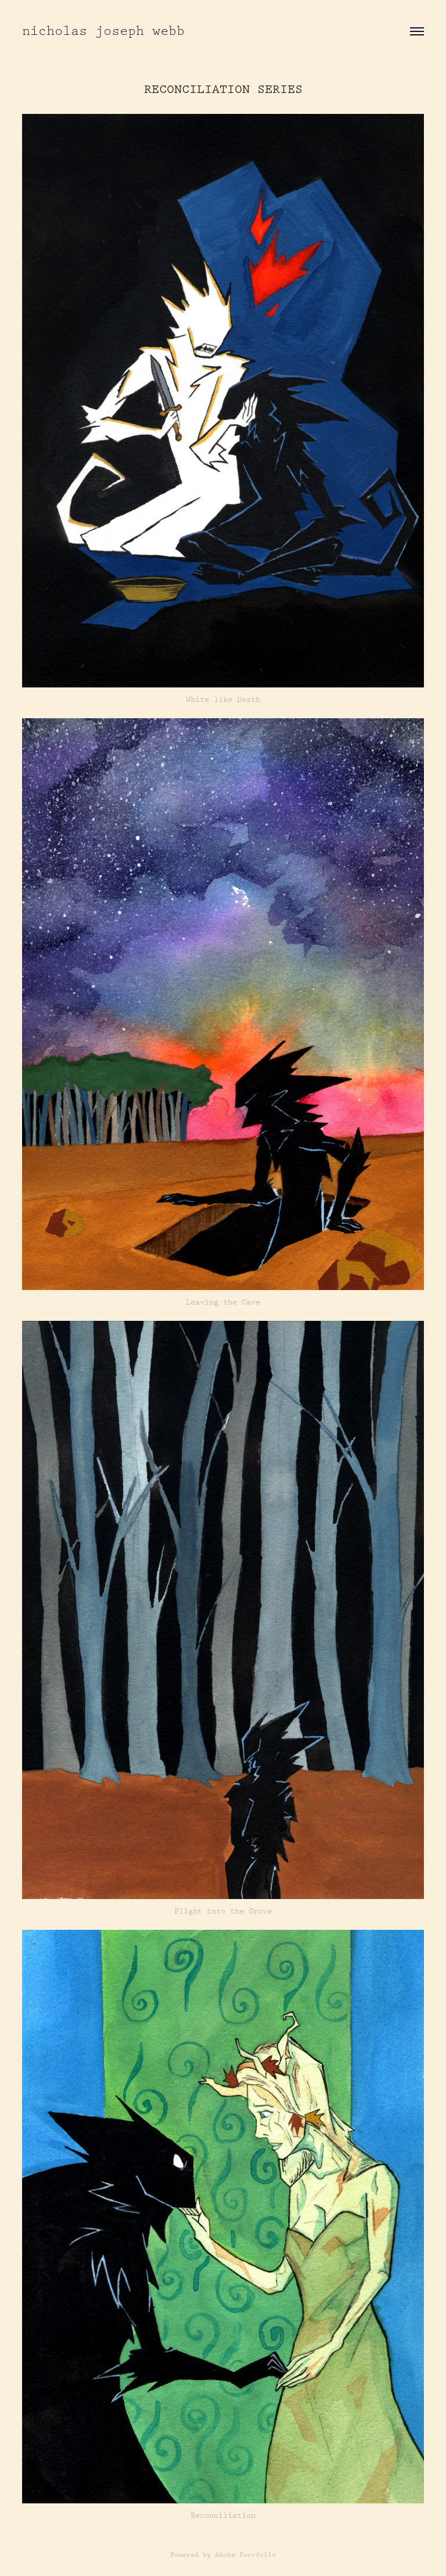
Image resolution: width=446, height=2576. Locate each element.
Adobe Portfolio (245, 2555)
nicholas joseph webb (103, 31)
